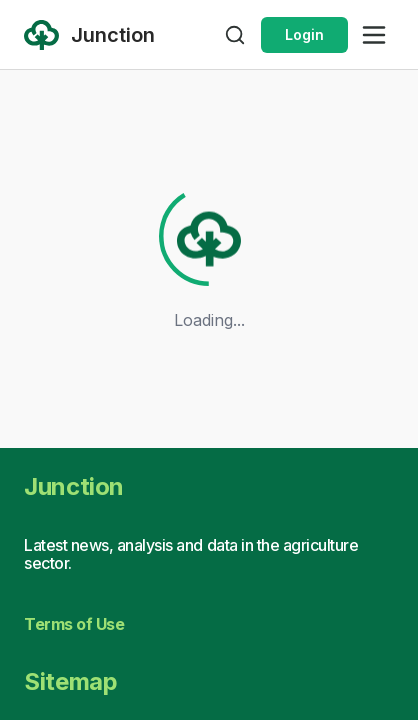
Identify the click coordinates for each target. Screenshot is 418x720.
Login (304, 34)
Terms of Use (74, 624)
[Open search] (235, 35)
